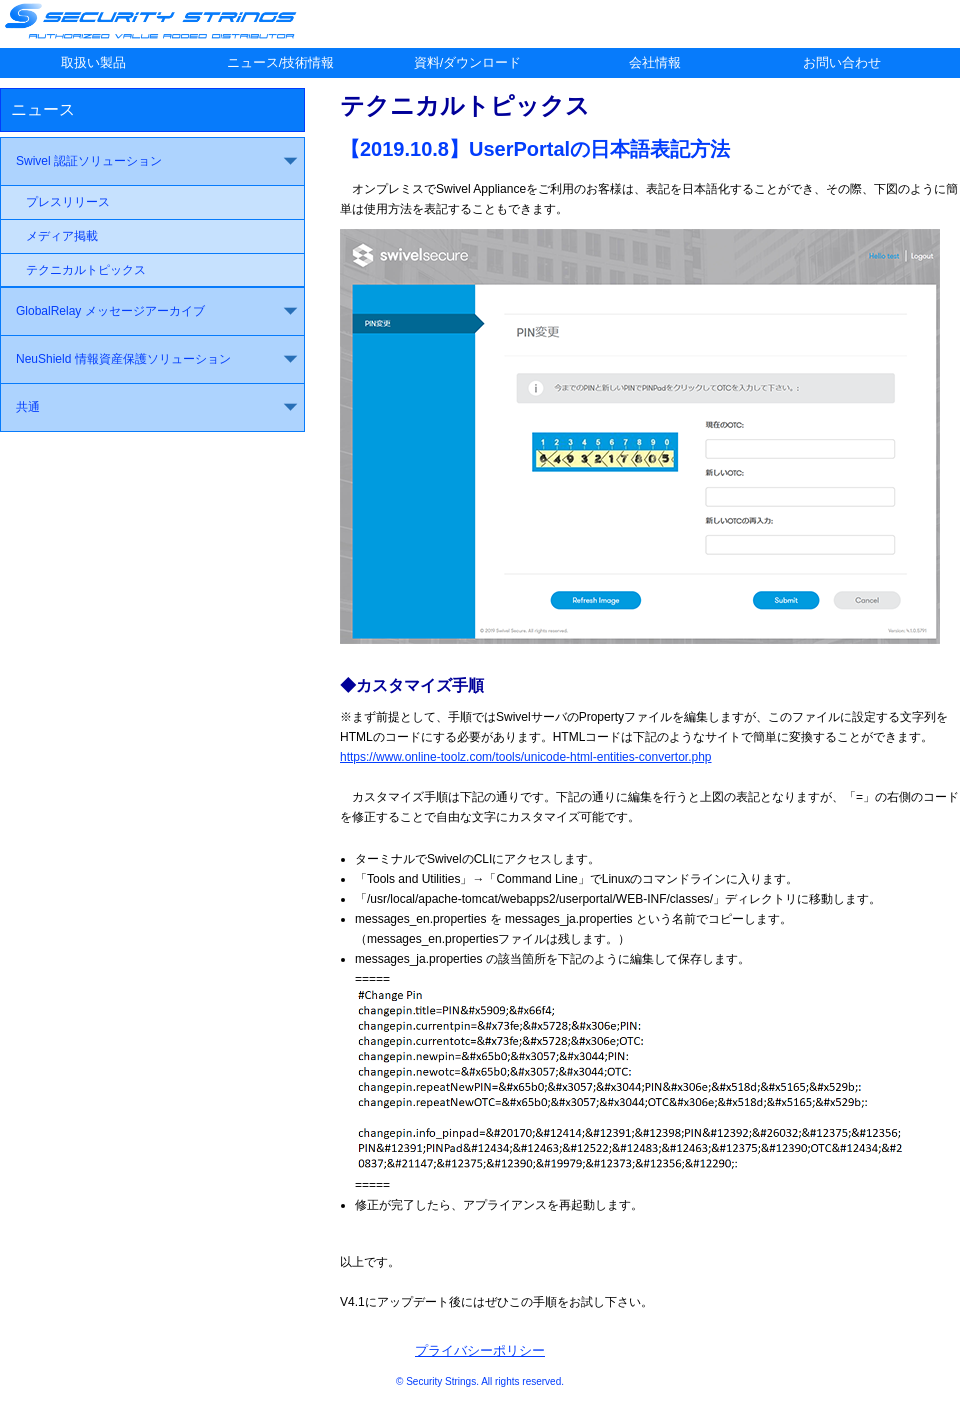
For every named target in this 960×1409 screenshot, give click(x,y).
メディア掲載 (62, 236)
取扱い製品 (93, 62)
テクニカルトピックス (86, 270)
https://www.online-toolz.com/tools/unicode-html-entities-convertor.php (526, 757)
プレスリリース (68, 202)
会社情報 (655, 62)
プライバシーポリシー (480, 1350)
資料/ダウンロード (468, 62)
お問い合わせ (842, 62)
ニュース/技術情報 (281, 62)
